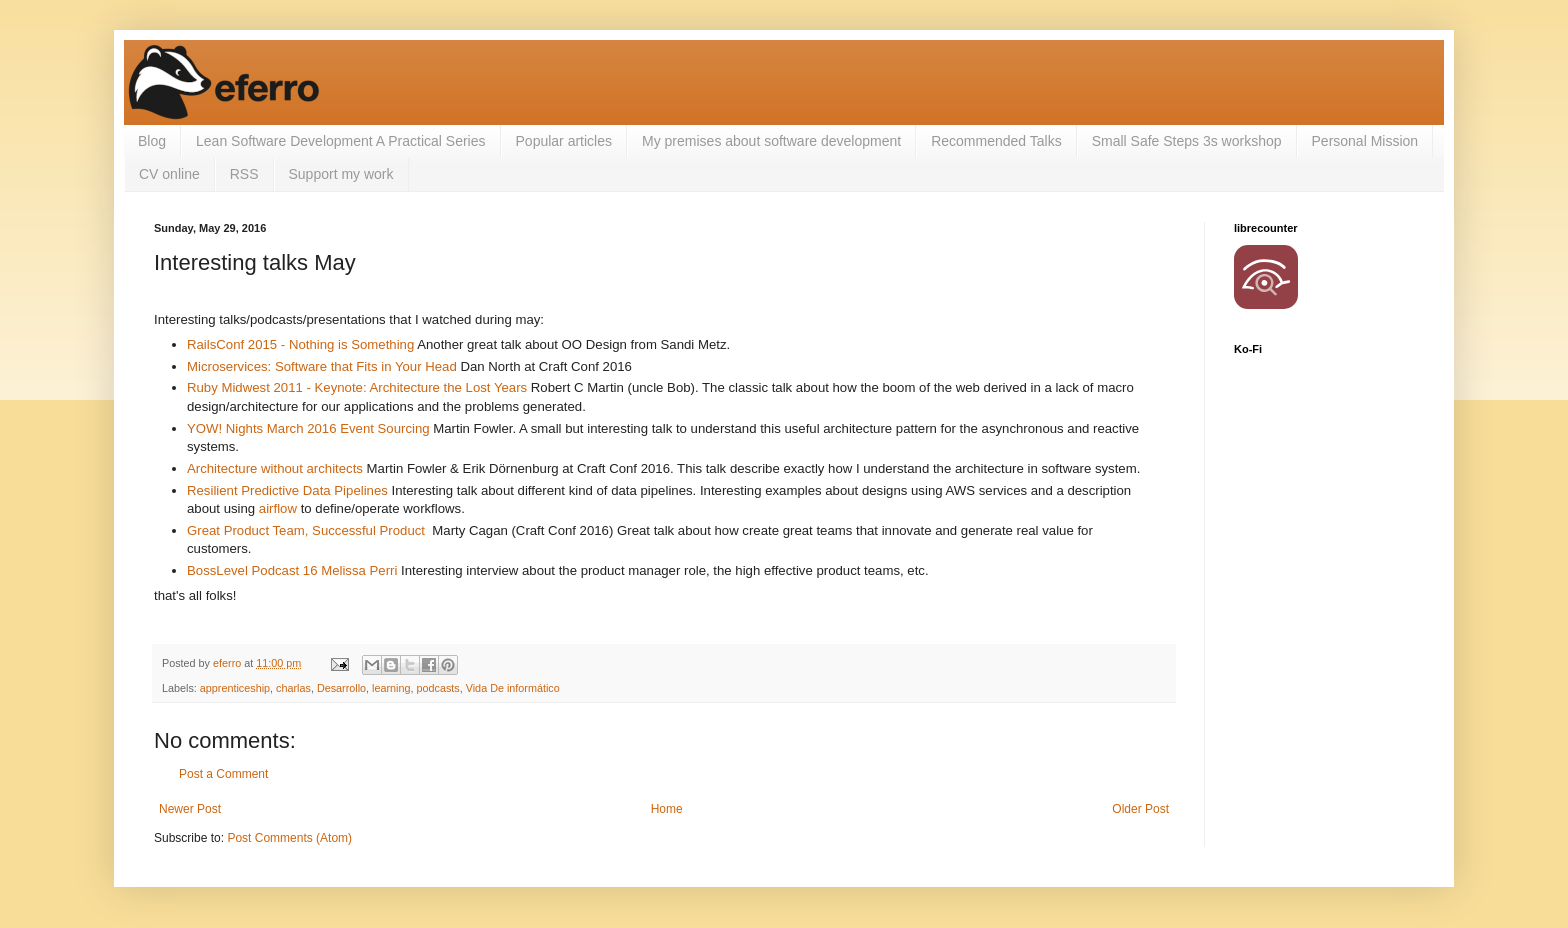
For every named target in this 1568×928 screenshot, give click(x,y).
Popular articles (564, 141)
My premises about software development (771, 141)
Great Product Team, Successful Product (306, 530)
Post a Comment (223, 774)
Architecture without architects (275, 468)
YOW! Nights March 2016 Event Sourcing (308, 428)
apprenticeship (235, 688)
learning (391, 688)
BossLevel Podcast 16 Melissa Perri (292, 570)
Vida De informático (513, 688)
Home (667, 809)
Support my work (341, 174)
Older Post (1140, 809)
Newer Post (190, 809)
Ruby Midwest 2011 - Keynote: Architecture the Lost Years (357, 387)
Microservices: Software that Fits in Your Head (322, 366)
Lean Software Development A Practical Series (341, 141)
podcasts (438, 688)
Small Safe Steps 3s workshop (1187, 141)
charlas (293, 688)
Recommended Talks (996, 141)
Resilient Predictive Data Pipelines (287, 490)
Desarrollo (341, 688)
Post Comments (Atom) (289, 838)
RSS (244, 174)
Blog (152, 141)
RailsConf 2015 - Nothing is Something (300, 344)
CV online (169, 174)
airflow (278, 508)
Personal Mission (1365, 141)
